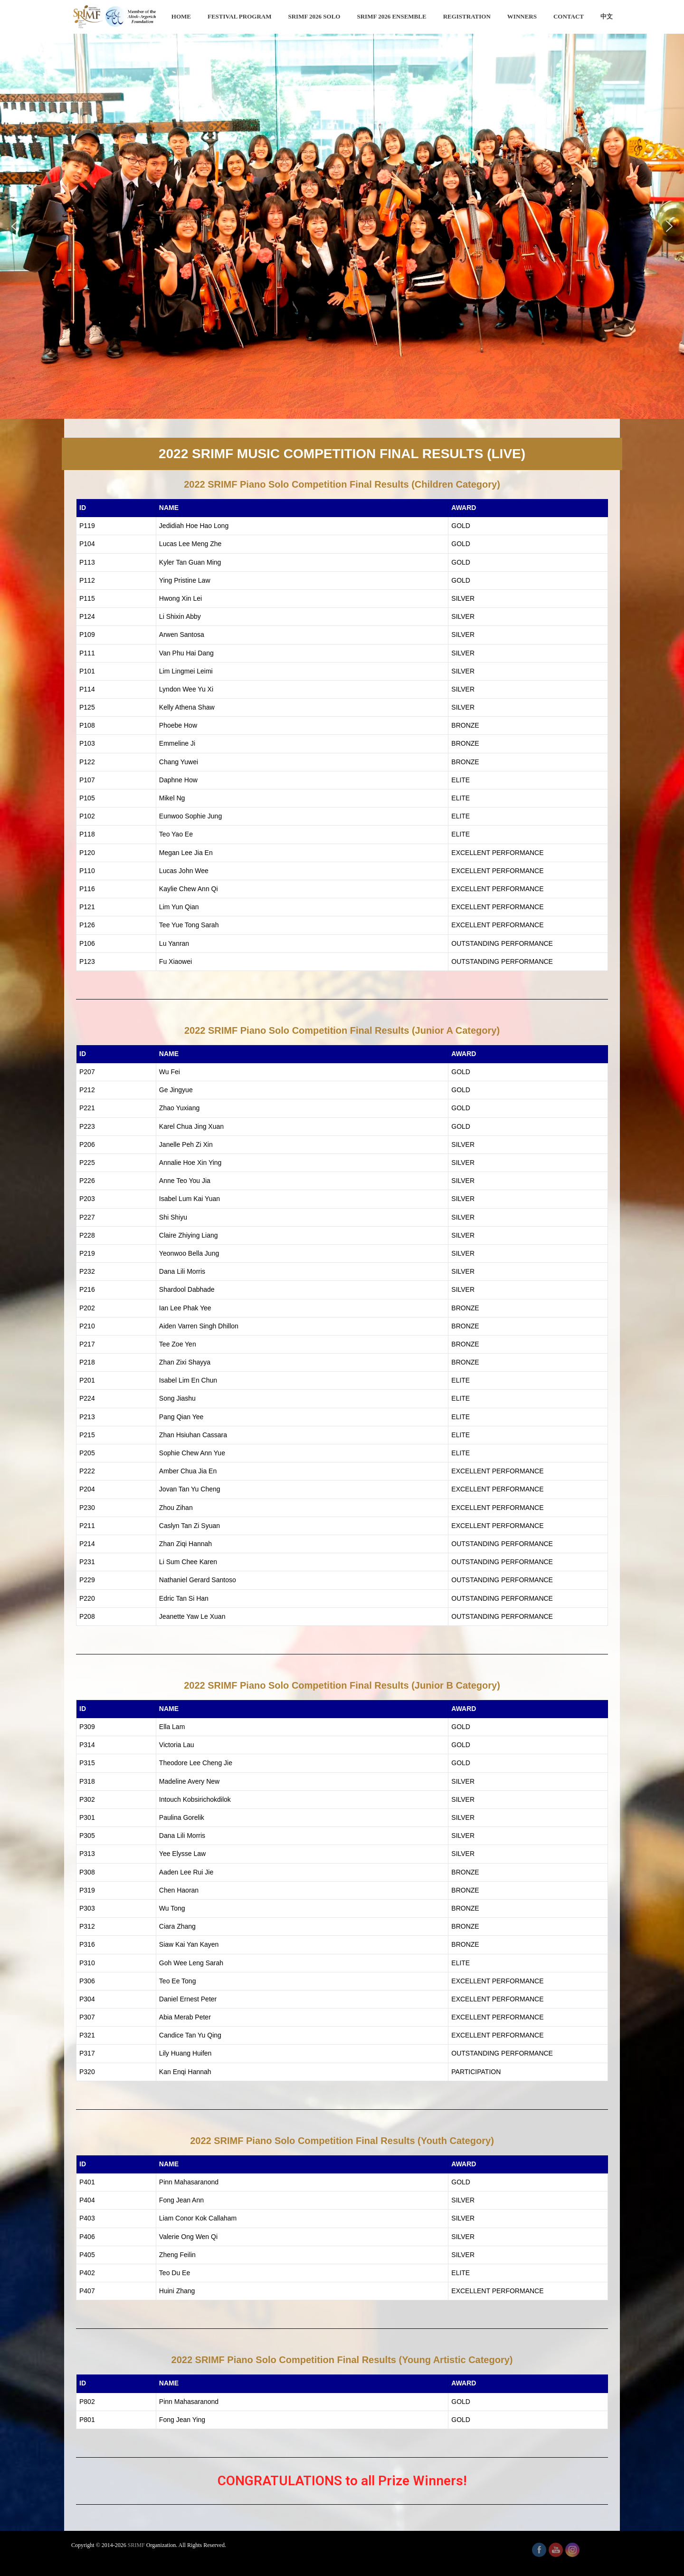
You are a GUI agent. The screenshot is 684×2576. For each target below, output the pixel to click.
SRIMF (136, 2545)
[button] (14, 226)
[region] (342, 226)
